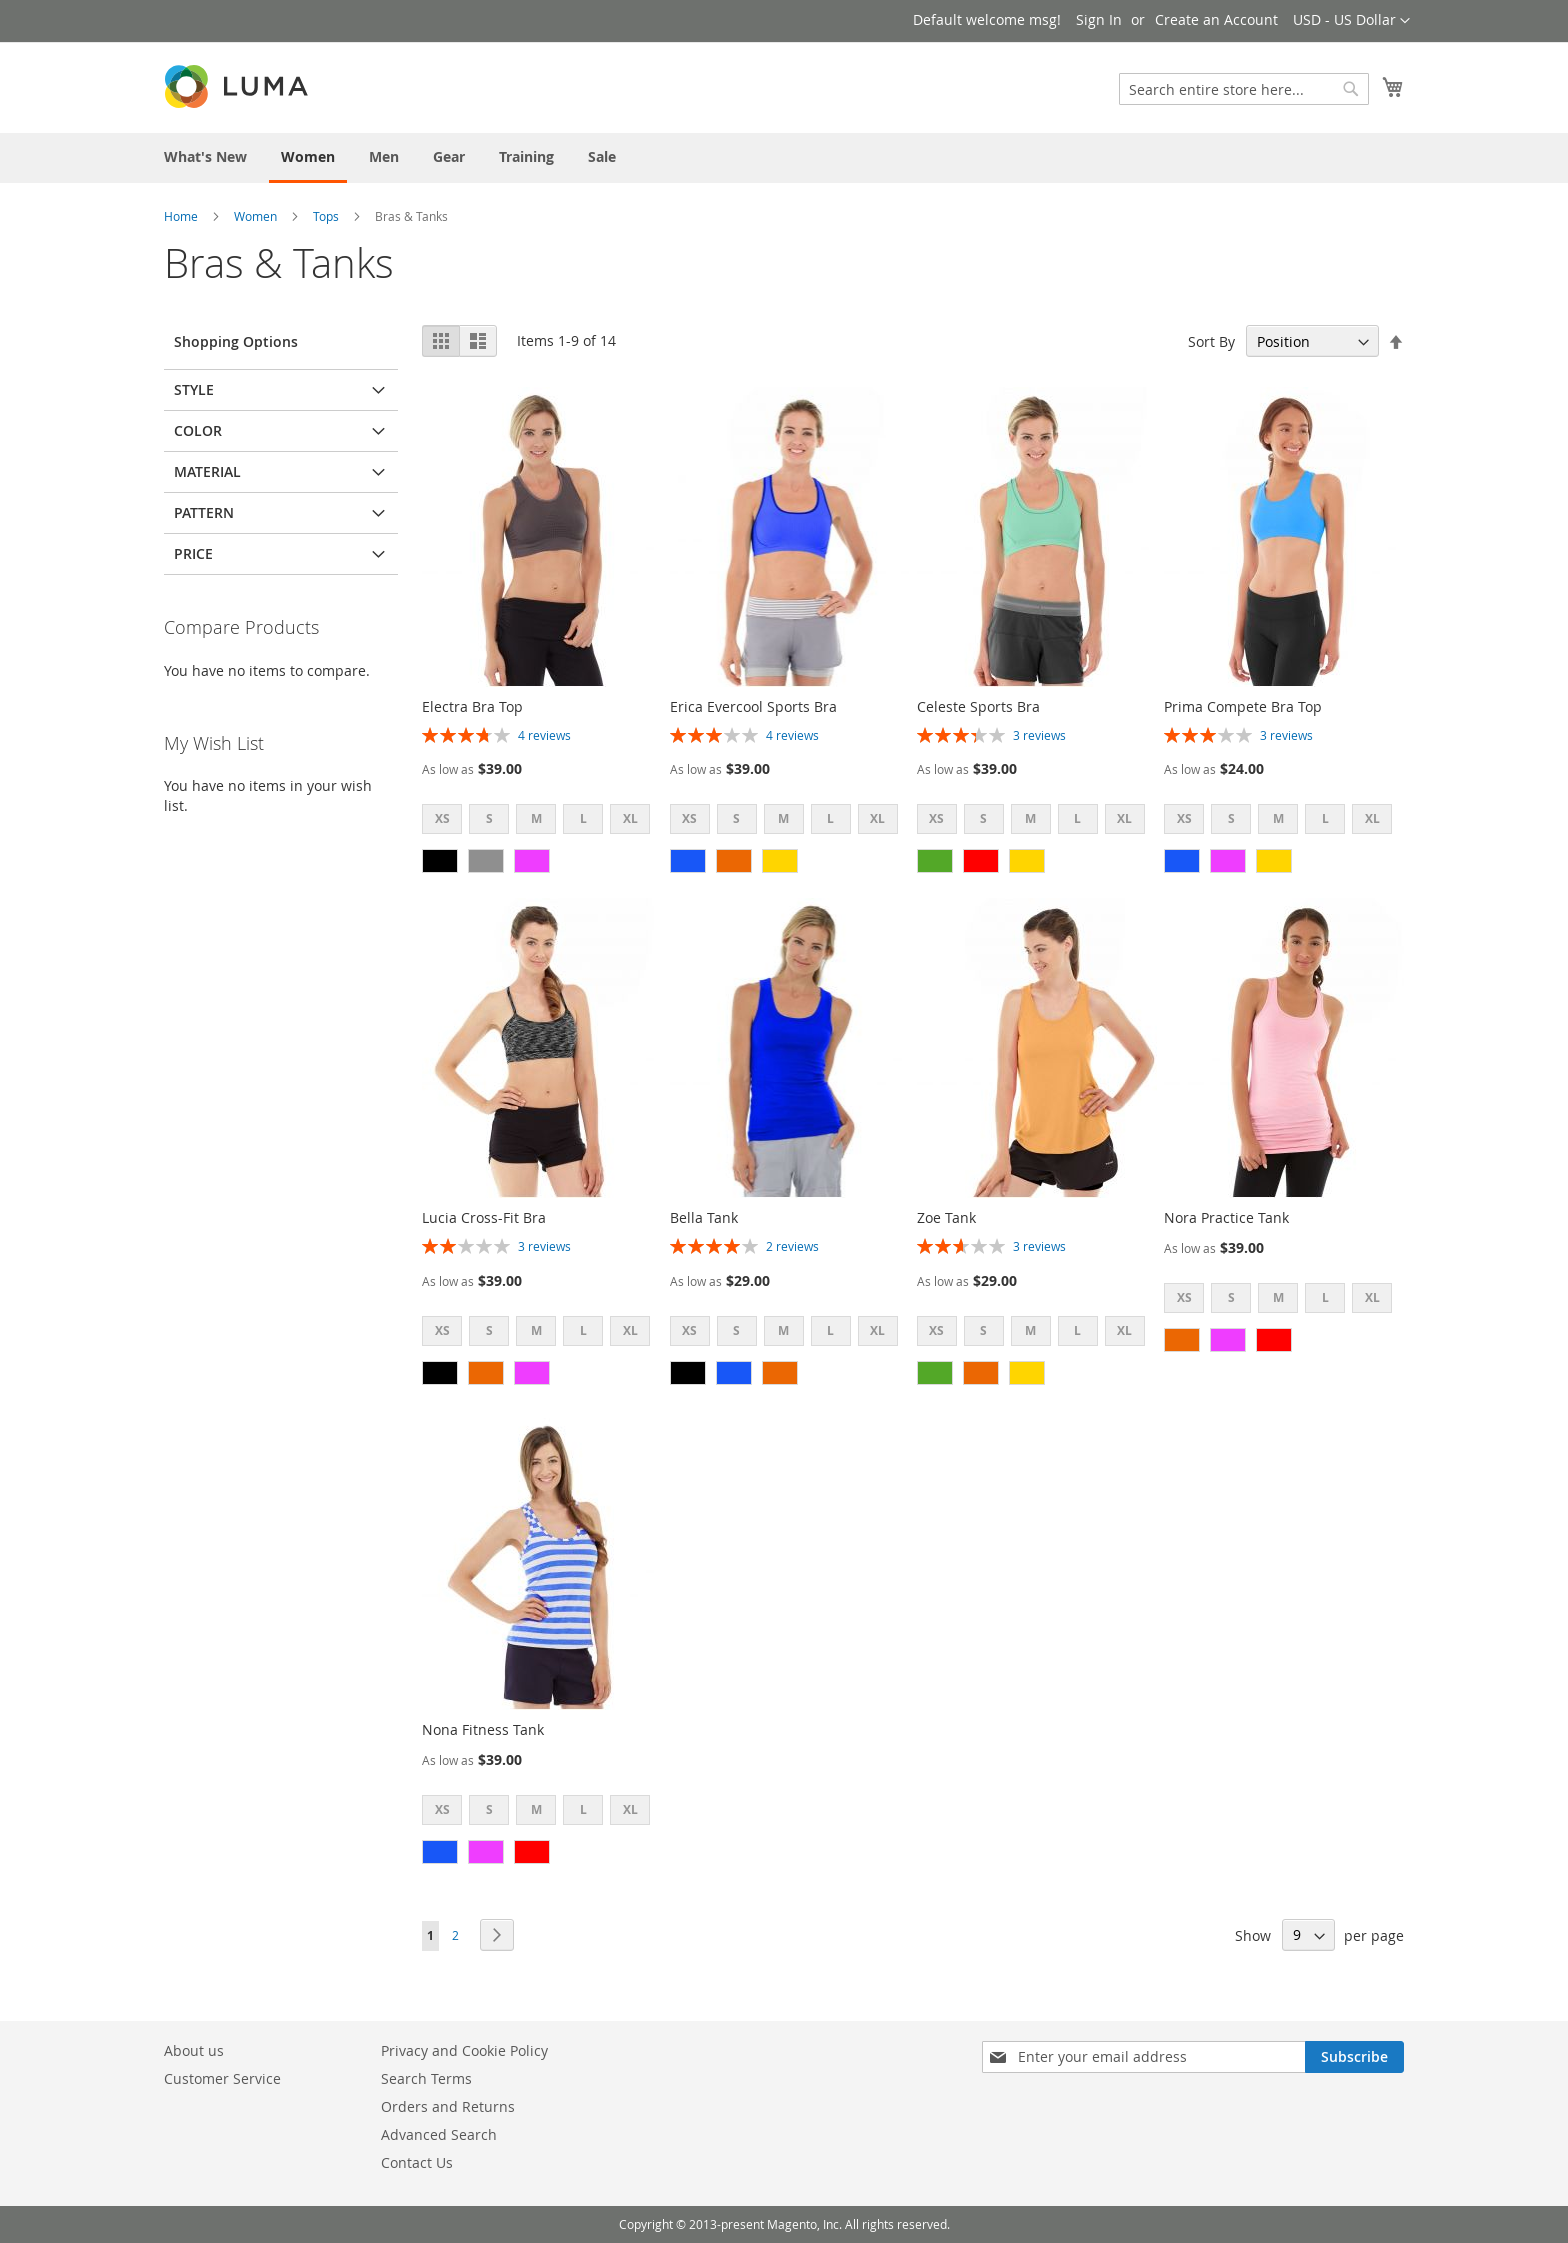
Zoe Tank (946, 1217)
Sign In (1099, 19)
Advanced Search (439, 2134)
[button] (1351, 21)
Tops (326, 216)
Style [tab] (194, 389)
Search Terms (426, 2078)
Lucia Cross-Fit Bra (484, 1217)
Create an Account (1216, 19)
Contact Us (417, 2162)
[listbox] (542, 821)
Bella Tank (704, 1217)
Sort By (1211, 341)
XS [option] (442, 818)
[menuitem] (205, 156)
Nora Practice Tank (1226, 1217)
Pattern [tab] (204, 512)
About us (194, 2050)
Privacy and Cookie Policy (464, 2050)
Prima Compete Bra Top (1243, 706)
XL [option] (630, 818)
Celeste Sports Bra (978, 706)
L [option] (583, 818)
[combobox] (1244, 89)
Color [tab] (198, 430)
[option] (440, 861)
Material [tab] (207, 471)
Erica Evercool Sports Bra (753, 706)
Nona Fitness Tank (483, 1729)
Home (181, 216)
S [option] (489, 818)
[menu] (784, 158)
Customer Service (222, 2078)
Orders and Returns (448, 2106)
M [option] (536, 818)
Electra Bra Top (472, 706)
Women (255, 216)
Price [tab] (193, 553)
